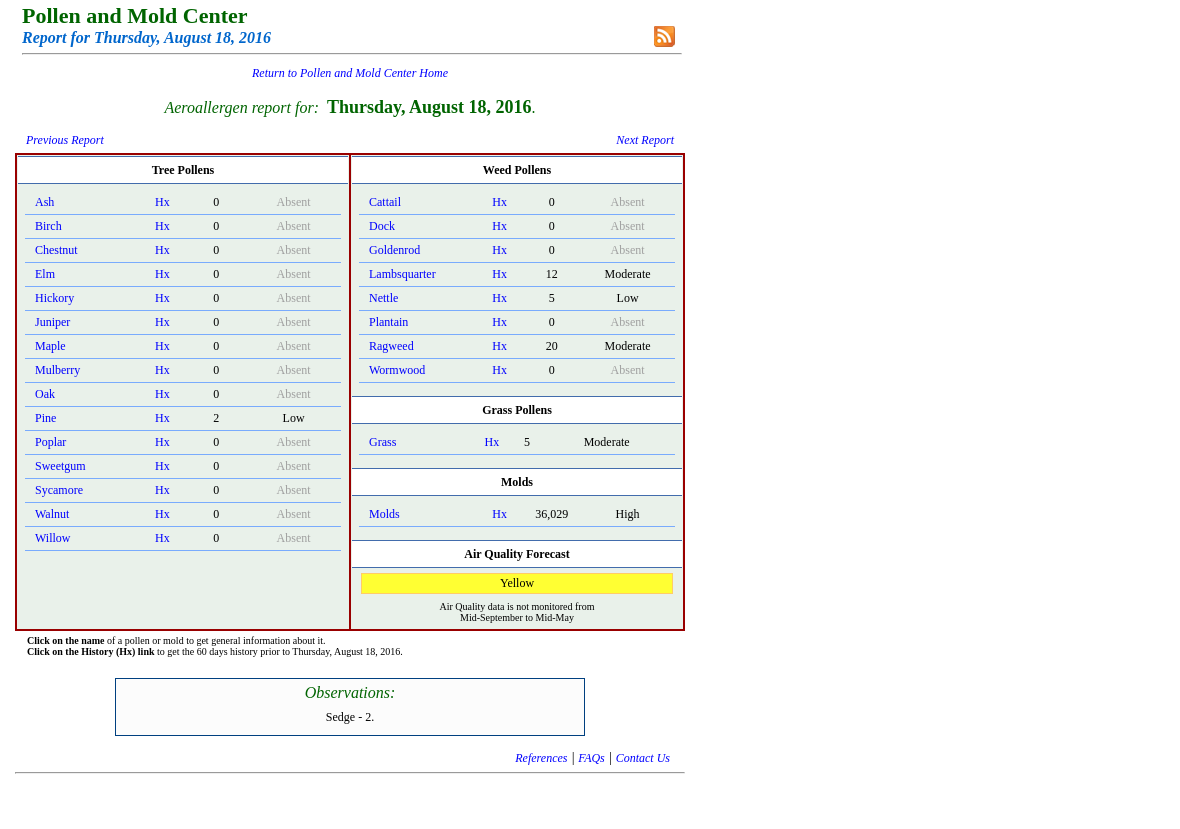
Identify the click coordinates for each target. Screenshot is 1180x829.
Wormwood (397, 370)
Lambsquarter (402, 274)
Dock (382, 226)
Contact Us (643, 758)
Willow (53, 538)
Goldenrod (394, 250)
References (541, 758)
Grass (382, 442)
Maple (50, 346)
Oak (45, 394)
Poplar (50, 442)
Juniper (52, 322)
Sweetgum (60, 466)
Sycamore (59, 490)
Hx (162, 202)
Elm (45, 274)
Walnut (52, 514)
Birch (48, 226)
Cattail (385, 202)
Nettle (383, 298)
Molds (384, 514)
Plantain (388, 322)
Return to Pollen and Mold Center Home (350, 73)
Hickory (54, 298)
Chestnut (56, 250)
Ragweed (391, 346)
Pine (45, 418)
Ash (44, 202)
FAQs (591, 758)
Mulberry (57, 370)
